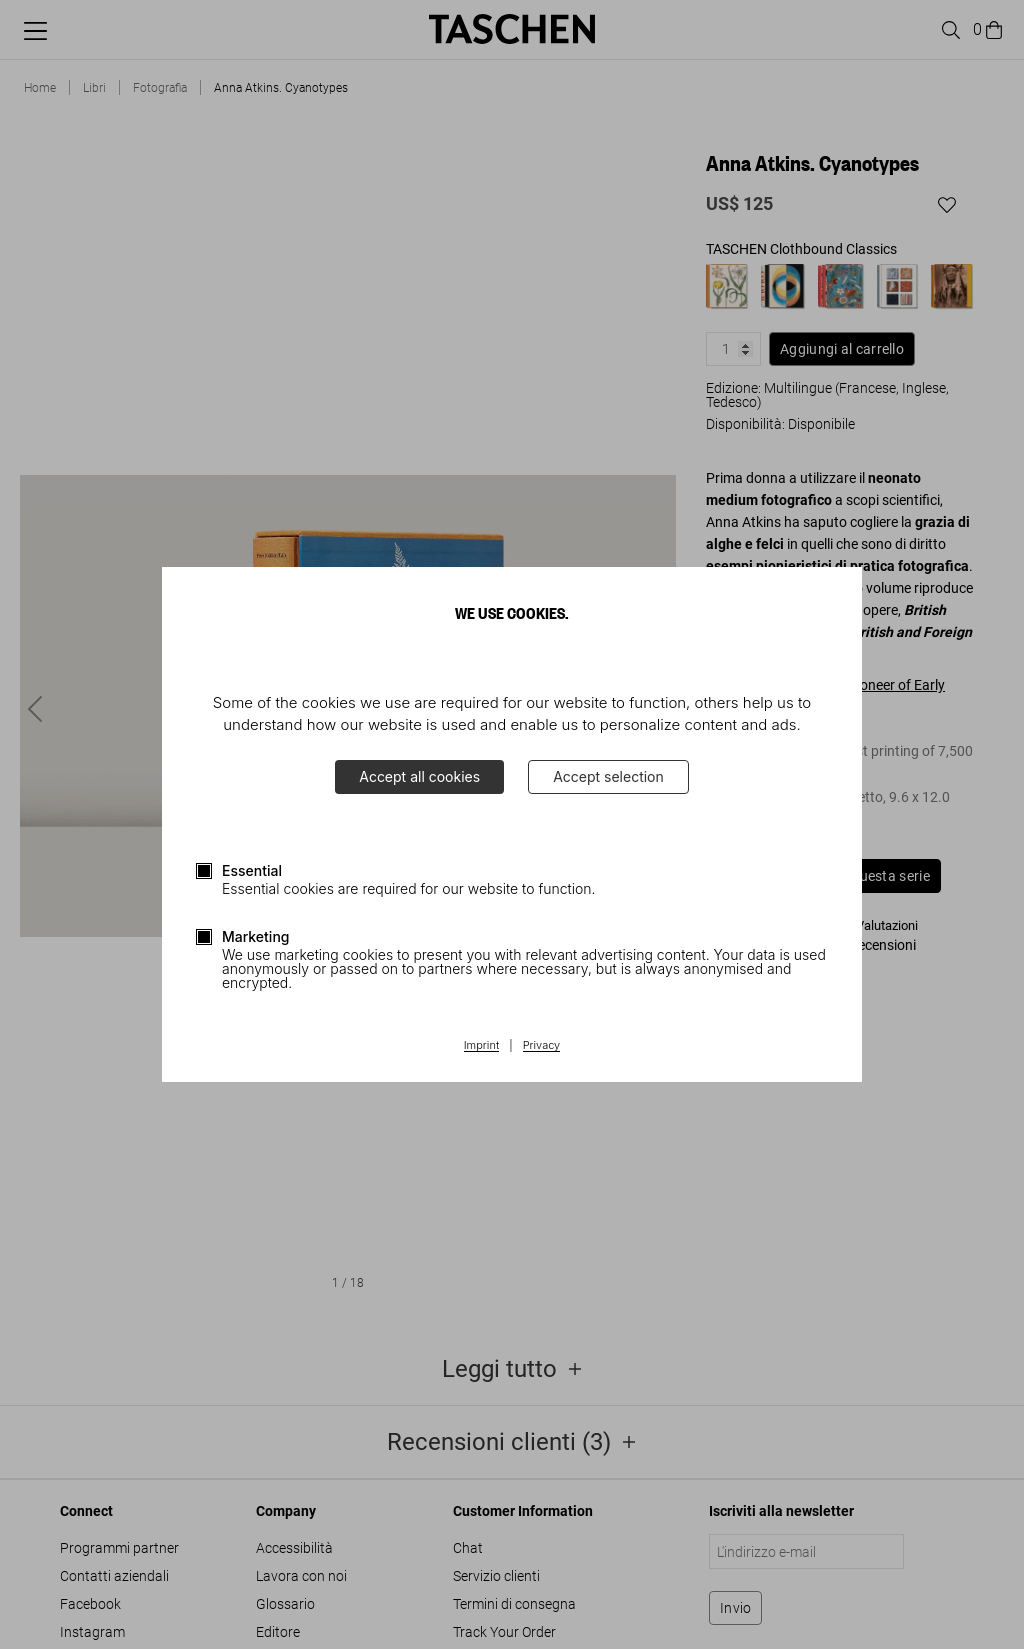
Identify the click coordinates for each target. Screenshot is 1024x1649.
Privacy (542, 1046)
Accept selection (608, 776)
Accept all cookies (419, 776)
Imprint (481, 1046)
